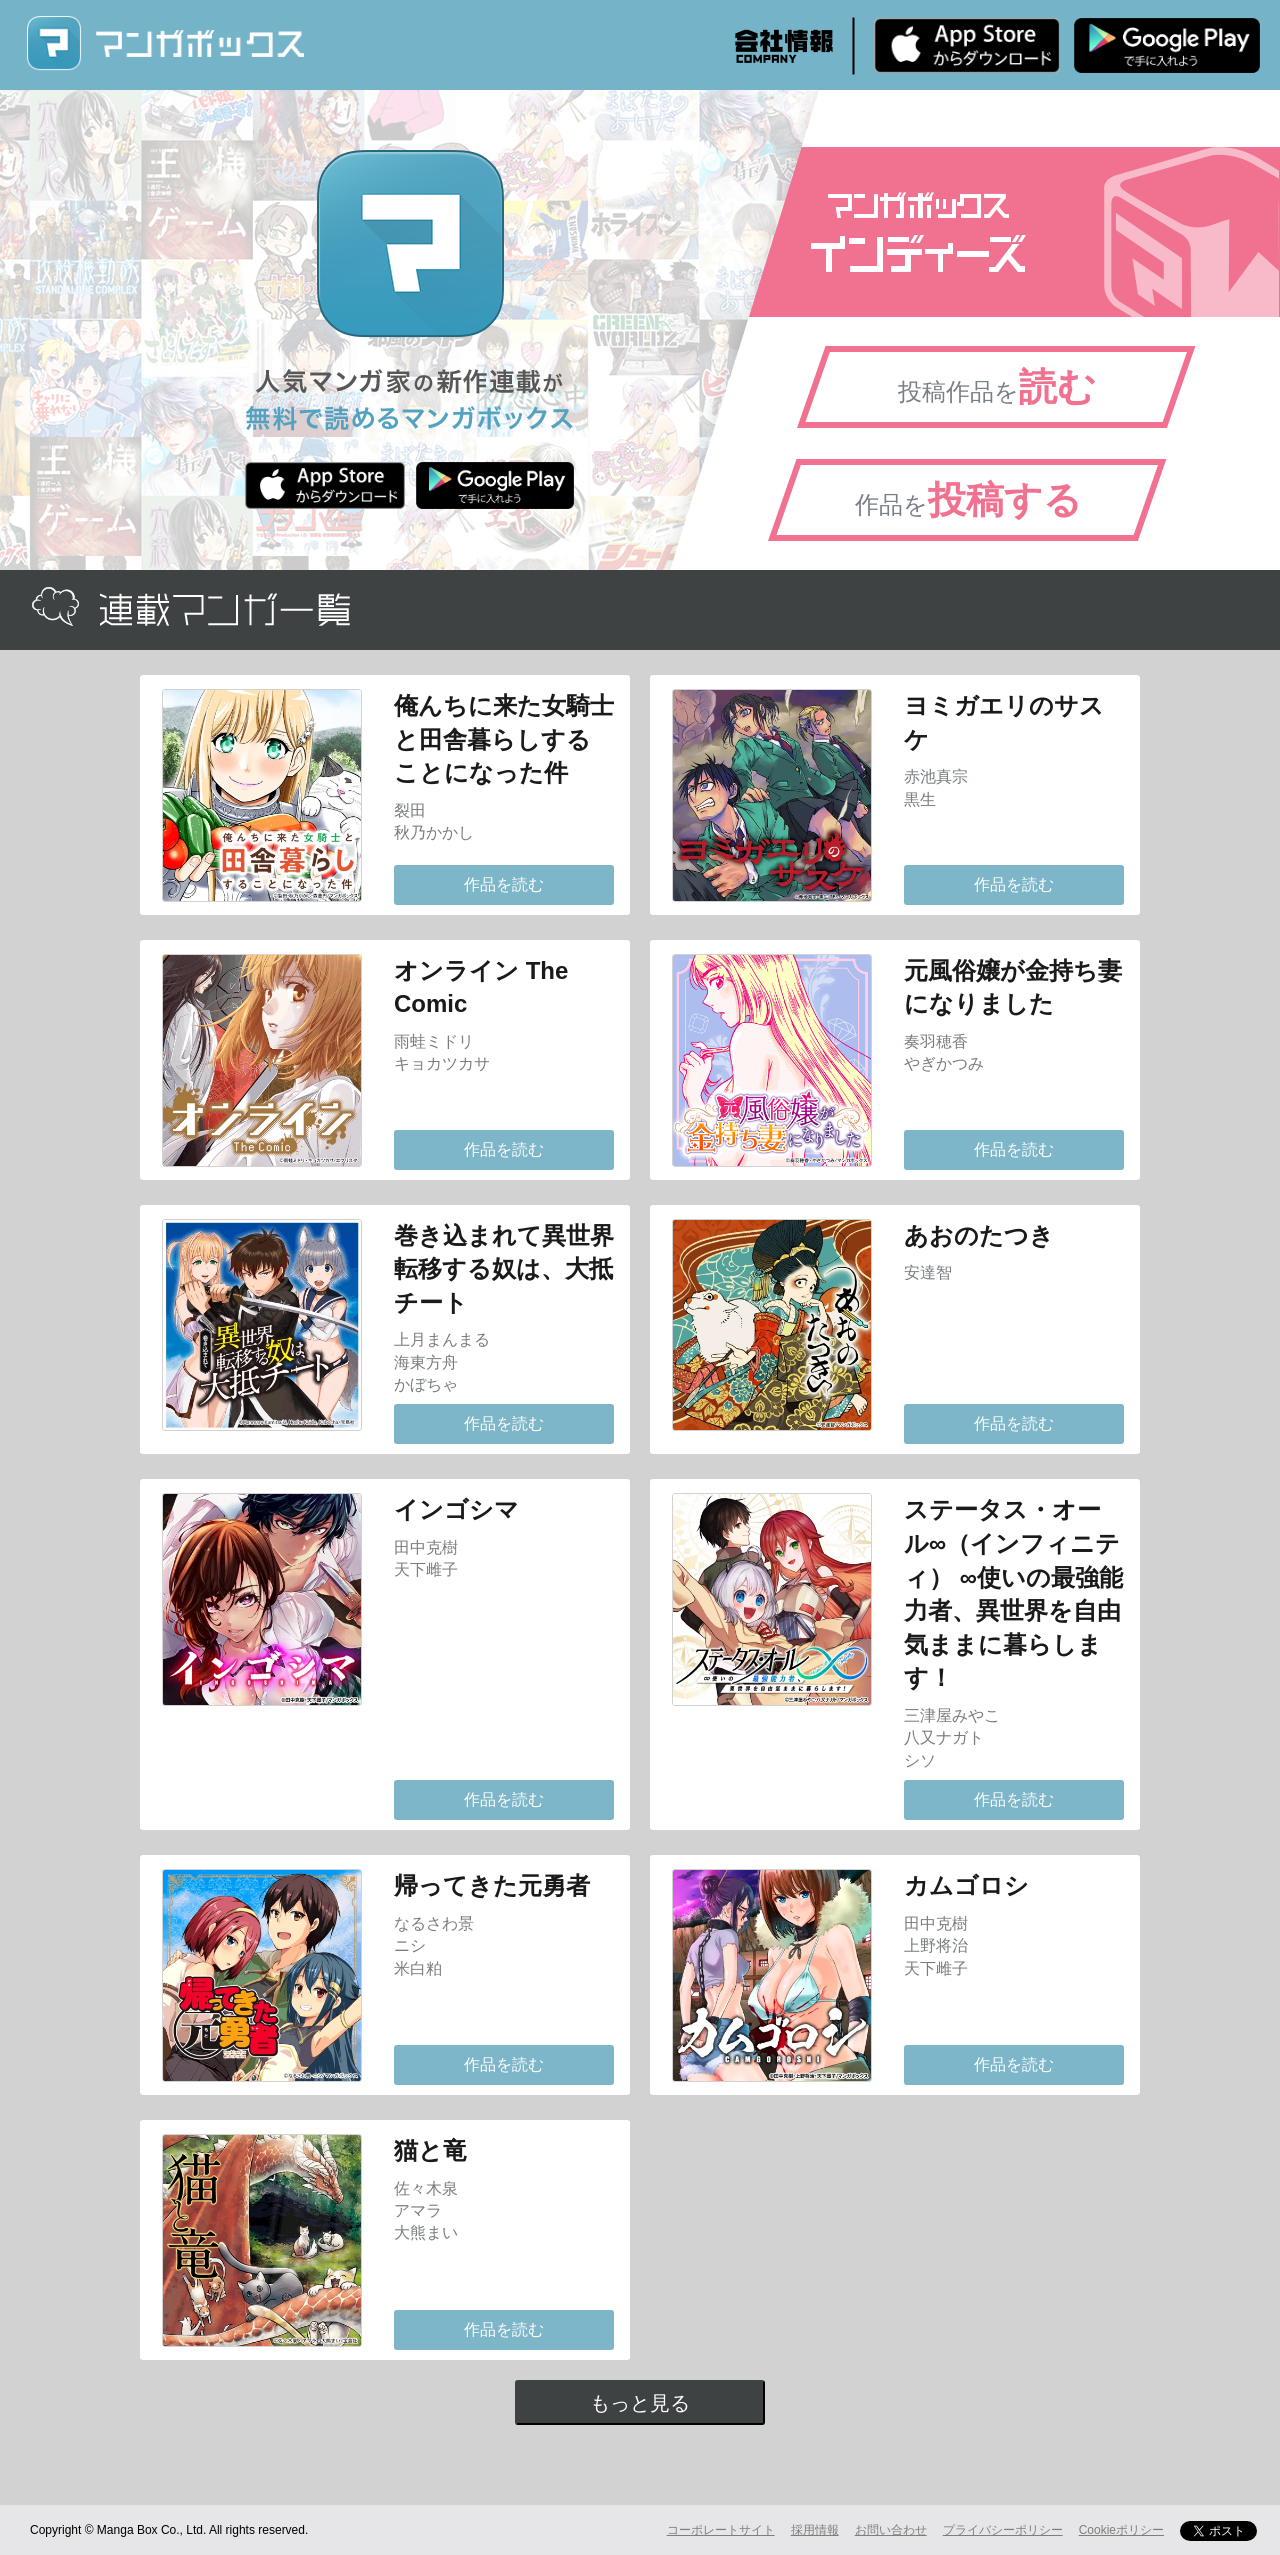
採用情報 (815, 2530)
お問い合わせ (891, 2530)
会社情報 (784, 46)
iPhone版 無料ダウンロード (967, 45)
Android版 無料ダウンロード (1167, 45)
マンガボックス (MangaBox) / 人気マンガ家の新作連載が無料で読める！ (165, 43)
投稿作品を (997, 387)
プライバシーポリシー (1003, 2530)
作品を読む (504, 884)
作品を (968, 500)
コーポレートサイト (721, 2530)
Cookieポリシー (1121, 2530)
